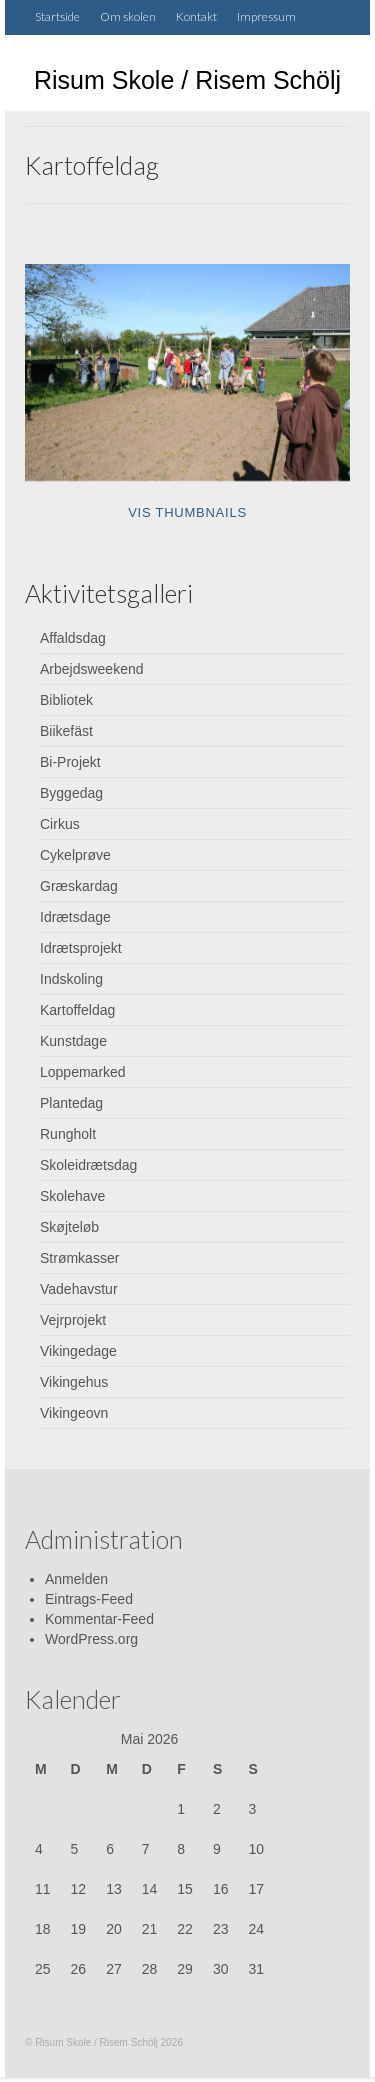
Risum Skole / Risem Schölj (187, 80)
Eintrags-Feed (89, 1599)
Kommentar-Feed (99, 1619)
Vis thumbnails (187, 512)
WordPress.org (91, 1639)
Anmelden (76, 1579)
